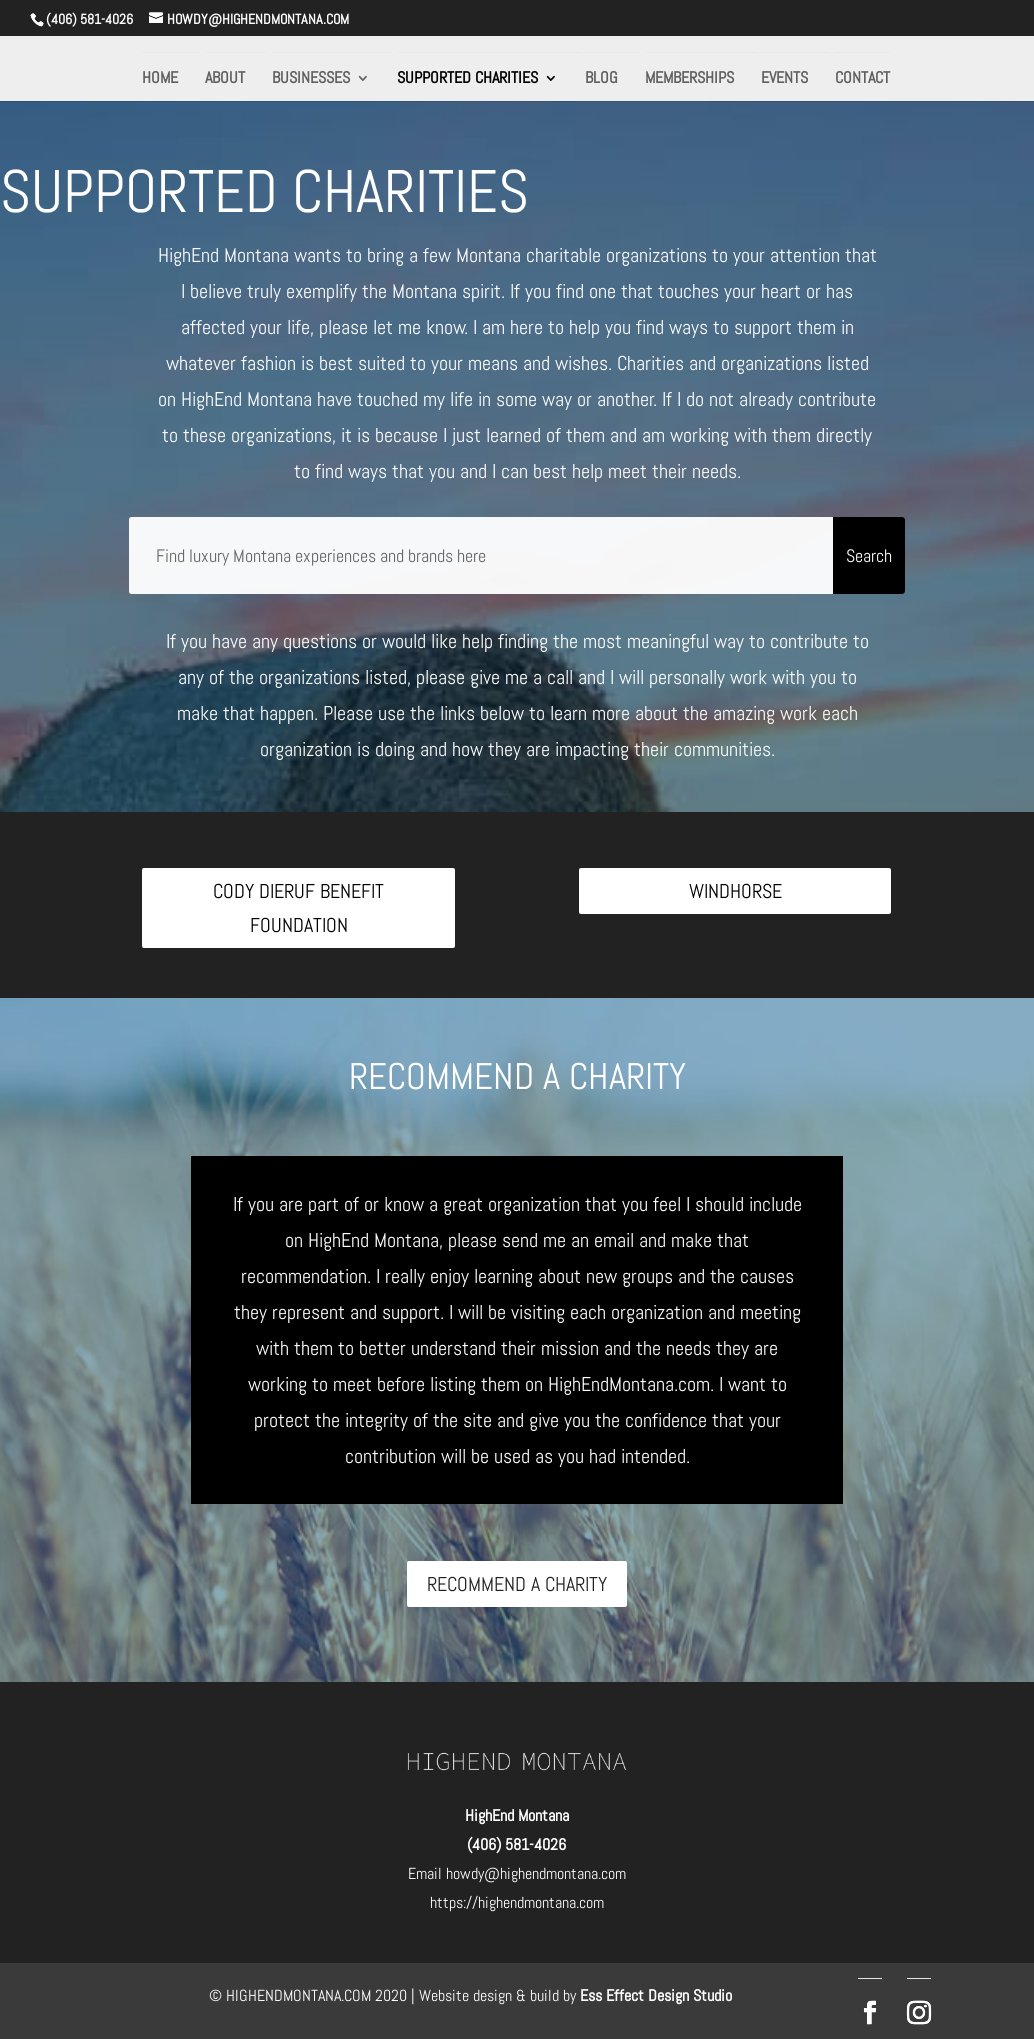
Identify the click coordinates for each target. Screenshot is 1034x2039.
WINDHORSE (735, 891)
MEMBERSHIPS (689, 79)
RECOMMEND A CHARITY (517, 1584)
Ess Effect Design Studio (656, 1995)
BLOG (601, 79)
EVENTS (784, 79)
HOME (160, 79)
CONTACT (862, 79)
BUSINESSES (311, 79)
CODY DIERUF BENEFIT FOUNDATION (298, 908)
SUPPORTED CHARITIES (467, 79)
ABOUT (225, 79)
